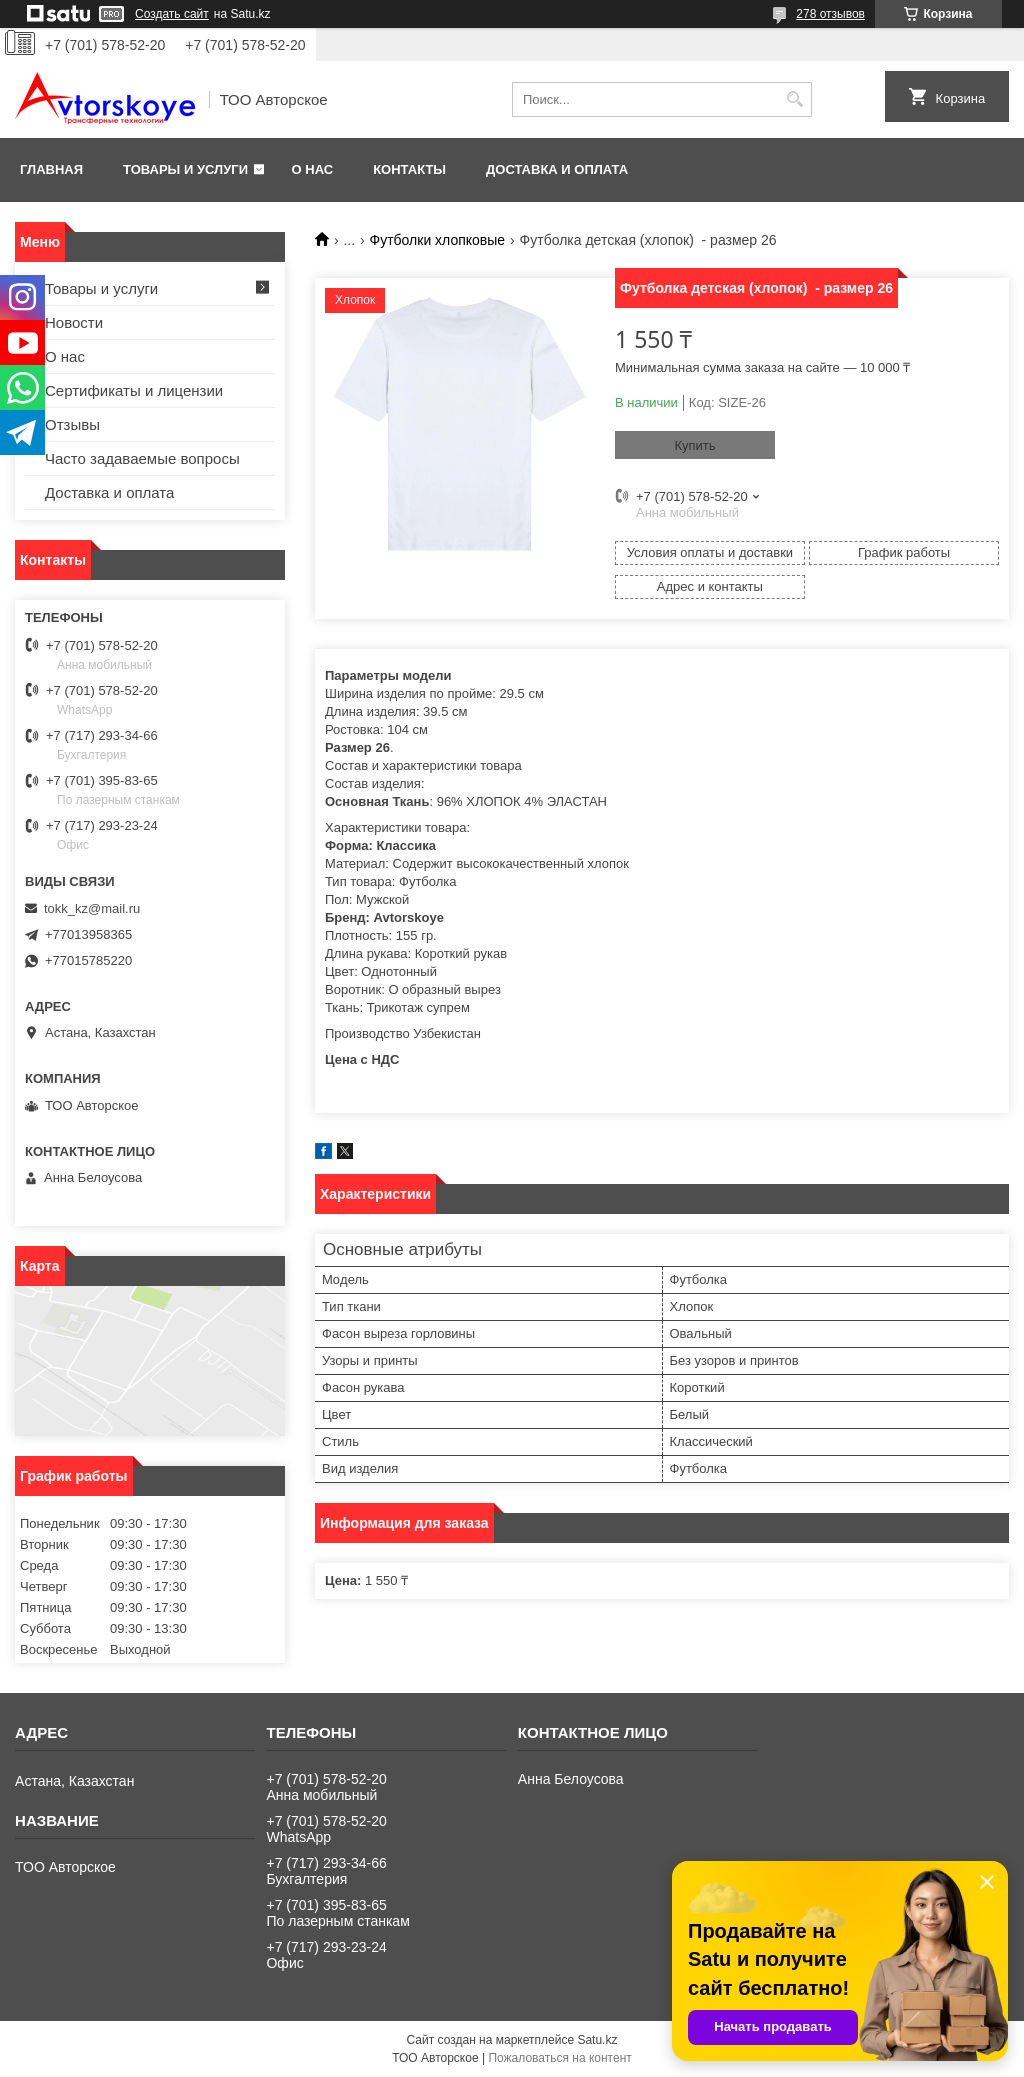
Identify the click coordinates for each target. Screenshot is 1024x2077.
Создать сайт (172, 14)
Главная (51, 169)
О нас (313, 169)
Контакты (409, 169)
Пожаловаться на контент (559, 2058)
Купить (694, 445)
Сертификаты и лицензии (134, 390)
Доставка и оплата (557, 169)
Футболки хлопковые (438, 240)
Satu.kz (597, 2040)
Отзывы (72, 424)
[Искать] (794, 99)
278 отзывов (830, 14)
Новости (74, 322)
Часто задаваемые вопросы (142, 458)
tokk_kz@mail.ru (92, 908)
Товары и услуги (185, 169)
